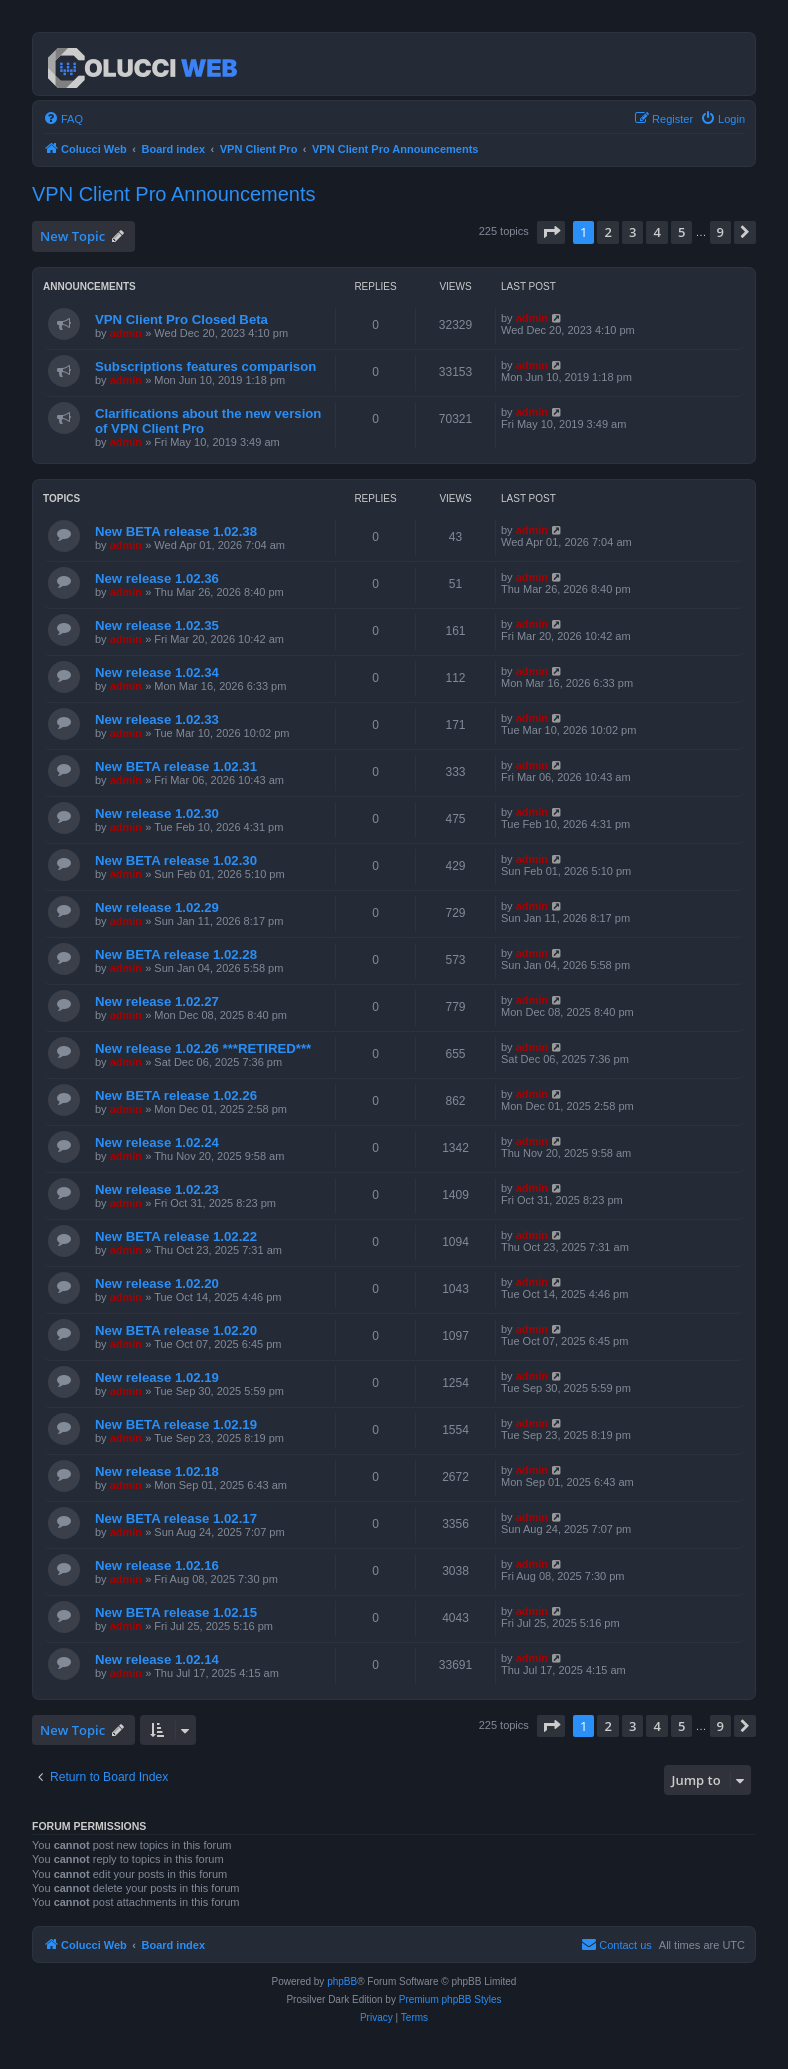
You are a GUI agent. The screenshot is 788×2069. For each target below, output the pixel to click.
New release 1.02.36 (157, 578)
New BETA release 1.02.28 (176, 954)
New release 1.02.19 (157, 1377)
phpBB (342, 1981)
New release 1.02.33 (157, 719)
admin (126, 333)
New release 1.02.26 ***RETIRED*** (203, 1048)
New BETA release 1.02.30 (176, 860)
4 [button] (656, 232)
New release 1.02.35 (157, 625)
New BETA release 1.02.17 (176, 1518)
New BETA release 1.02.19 (176, 1424)
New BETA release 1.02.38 (176, 531)
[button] (551, 232)
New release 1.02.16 (157, 1565)
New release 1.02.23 (157, 1189)
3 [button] (632, 232)
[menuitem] (63, 119)
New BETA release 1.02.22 (176, 1236)
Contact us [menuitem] (616, 1944)
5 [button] (681, 232)
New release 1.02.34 (157, 672)
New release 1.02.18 (157, 1471)
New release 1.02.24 (157, 1142)
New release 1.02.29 (157, 907)
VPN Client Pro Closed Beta (181, 319)
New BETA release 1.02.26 (176, 1095)
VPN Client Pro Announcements (174, 194)
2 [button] (607, 232)
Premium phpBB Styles (450, 1999)
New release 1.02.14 (157, 1659)
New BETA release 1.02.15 (176, 1612)
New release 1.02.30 (157, 813)
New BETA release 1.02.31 (176, 766)
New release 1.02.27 (157, 1001)
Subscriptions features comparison (205, 366)
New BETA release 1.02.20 (176, 1330)
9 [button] (720, 232)
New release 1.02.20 (157, 1283)
